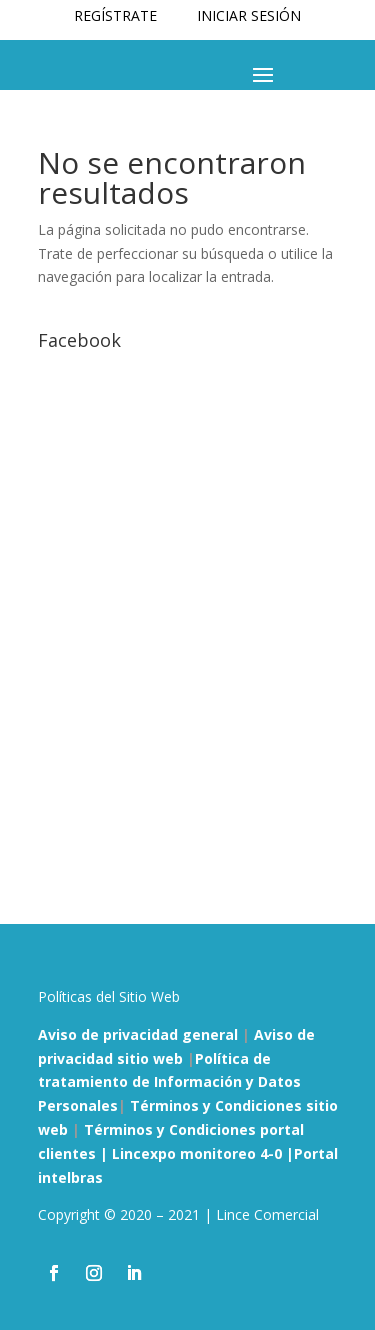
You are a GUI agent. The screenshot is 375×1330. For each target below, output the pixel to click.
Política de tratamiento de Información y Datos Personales (169, 1082)
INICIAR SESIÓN (249, 15)
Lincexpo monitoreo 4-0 (199, 1153)
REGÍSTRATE (115, 15)
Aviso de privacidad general (138, 1034)
